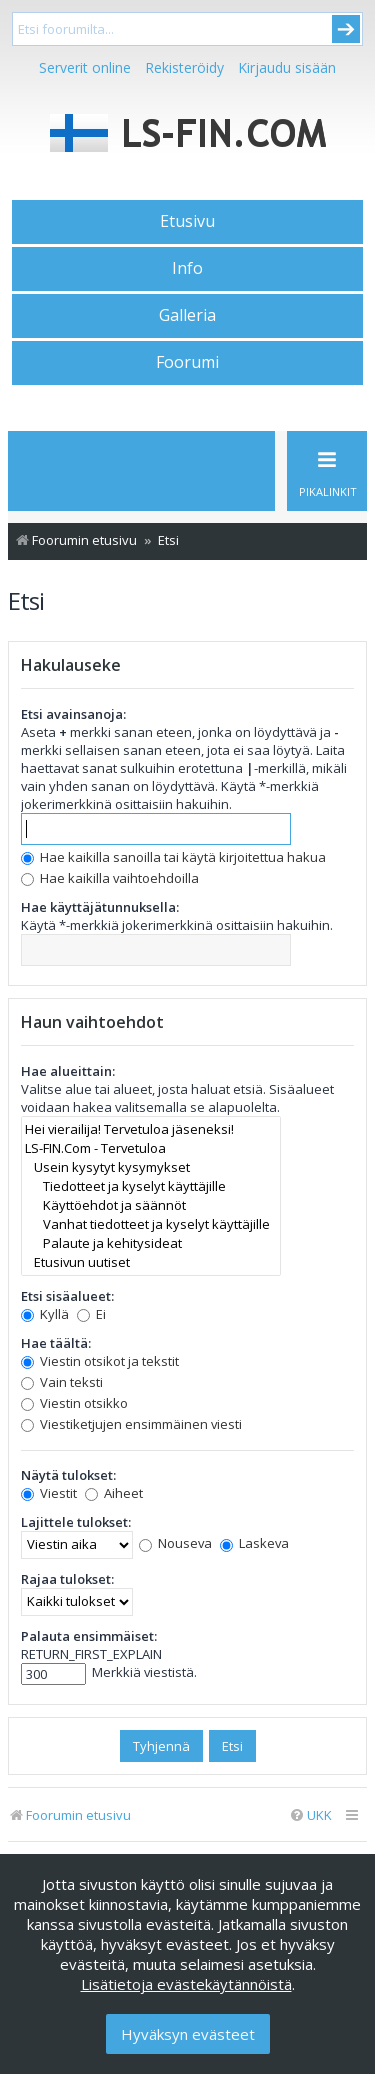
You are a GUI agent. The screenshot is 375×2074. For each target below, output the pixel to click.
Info (187, 268)
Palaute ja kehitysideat (151, 1243)
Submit (346, 29)
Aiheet (114, 1493)
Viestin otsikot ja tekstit (100, 1361)
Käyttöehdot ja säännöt (151, 1205)
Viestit (49, 1493)
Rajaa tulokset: (67, 1579)
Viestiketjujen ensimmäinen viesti (131, 1424)
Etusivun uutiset (151, 1262)
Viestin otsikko (74, 1403)
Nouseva (175, 1543)
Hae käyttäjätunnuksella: (100, 907)
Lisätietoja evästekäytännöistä (186, 1984)
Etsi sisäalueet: (67, 1296)
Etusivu (187, 221)
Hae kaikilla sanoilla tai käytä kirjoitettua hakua (173, 857)
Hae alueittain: (68, 1071)
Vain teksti (62, 1382)
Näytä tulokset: (68, 1475)
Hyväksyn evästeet (188, 2034)
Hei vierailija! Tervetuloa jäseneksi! (151, 1129)
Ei (91, 1314)
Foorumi (187, 362)
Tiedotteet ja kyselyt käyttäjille (151, 1186)
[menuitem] (310, 1815)
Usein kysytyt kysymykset (151, 1167)
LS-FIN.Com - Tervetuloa (151, 1148)
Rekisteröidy (184, 67)
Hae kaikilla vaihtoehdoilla (110, 878)
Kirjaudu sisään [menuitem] (287, 67)
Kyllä (45, 1314)
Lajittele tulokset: (76, 1522)
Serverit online (85, 67)
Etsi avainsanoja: (73, 714)
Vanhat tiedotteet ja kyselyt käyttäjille (151, 1224)
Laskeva (254, 1543)
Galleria (187, 315)
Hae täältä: (56, 1343)
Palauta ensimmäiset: (89, 1636)
